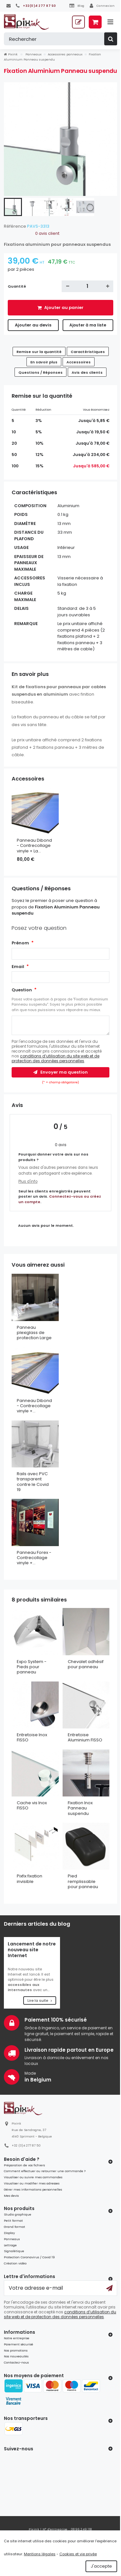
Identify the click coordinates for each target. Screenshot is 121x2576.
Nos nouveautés (16, 2356)
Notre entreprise (16, 2338)
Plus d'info (27, 1181)
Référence (15, 226)
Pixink (10, 54)
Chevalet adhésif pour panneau (86, 1664)
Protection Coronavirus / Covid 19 (29, 2257)
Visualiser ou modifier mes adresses (31, 2183)
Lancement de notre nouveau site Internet (32, 1949)
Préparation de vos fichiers (24, 2165)
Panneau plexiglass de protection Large (34, 1332)
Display (9, 2233)
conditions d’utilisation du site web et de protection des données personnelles (55, 1058)
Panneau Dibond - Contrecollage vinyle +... (34, 1405)
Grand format (14, 2227)
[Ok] (109, 2288)
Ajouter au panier (63, 307)
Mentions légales (39, 2554)
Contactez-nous (16, 2362)
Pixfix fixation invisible (29, 1878)
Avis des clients (87, 372)
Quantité (17, 286)
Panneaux (12, 2239)
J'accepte (101, 2566)
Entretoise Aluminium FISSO (85, 1737)
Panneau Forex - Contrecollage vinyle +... (34, 1557)
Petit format (13, 2220)
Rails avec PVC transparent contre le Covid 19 (33, 1482)
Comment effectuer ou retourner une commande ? (45, 2171)
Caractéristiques (88, 351)
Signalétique (14, 2251)
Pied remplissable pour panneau (83, 1881)
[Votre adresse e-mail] (60, 2288)
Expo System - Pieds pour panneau (31, 1666)
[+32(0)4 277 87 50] (35, 6)
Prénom (20, 943)
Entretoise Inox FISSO (32, 1737)
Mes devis (11, 2196)
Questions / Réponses (40, 372)
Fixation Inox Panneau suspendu (80, 1808)
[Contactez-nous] (8, 6)
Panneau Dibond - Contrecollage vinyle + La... (34, 845)
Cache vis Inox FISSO (32, 1805)
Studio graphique (17, 2214)
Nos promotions (15, 2350)
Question (22, 990)
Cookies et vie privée (78, 2554)
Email (18, 966)
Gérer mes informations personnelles (33, 2189)
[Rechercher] (60, 38)
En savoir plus (43, 362)
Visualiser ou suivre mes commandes (33, 2177)
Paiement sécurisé (18, 2344)
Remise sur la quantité (39, 351)
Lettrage (10, 2245)
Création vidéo (15, 2263)
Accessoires (78, 362)
